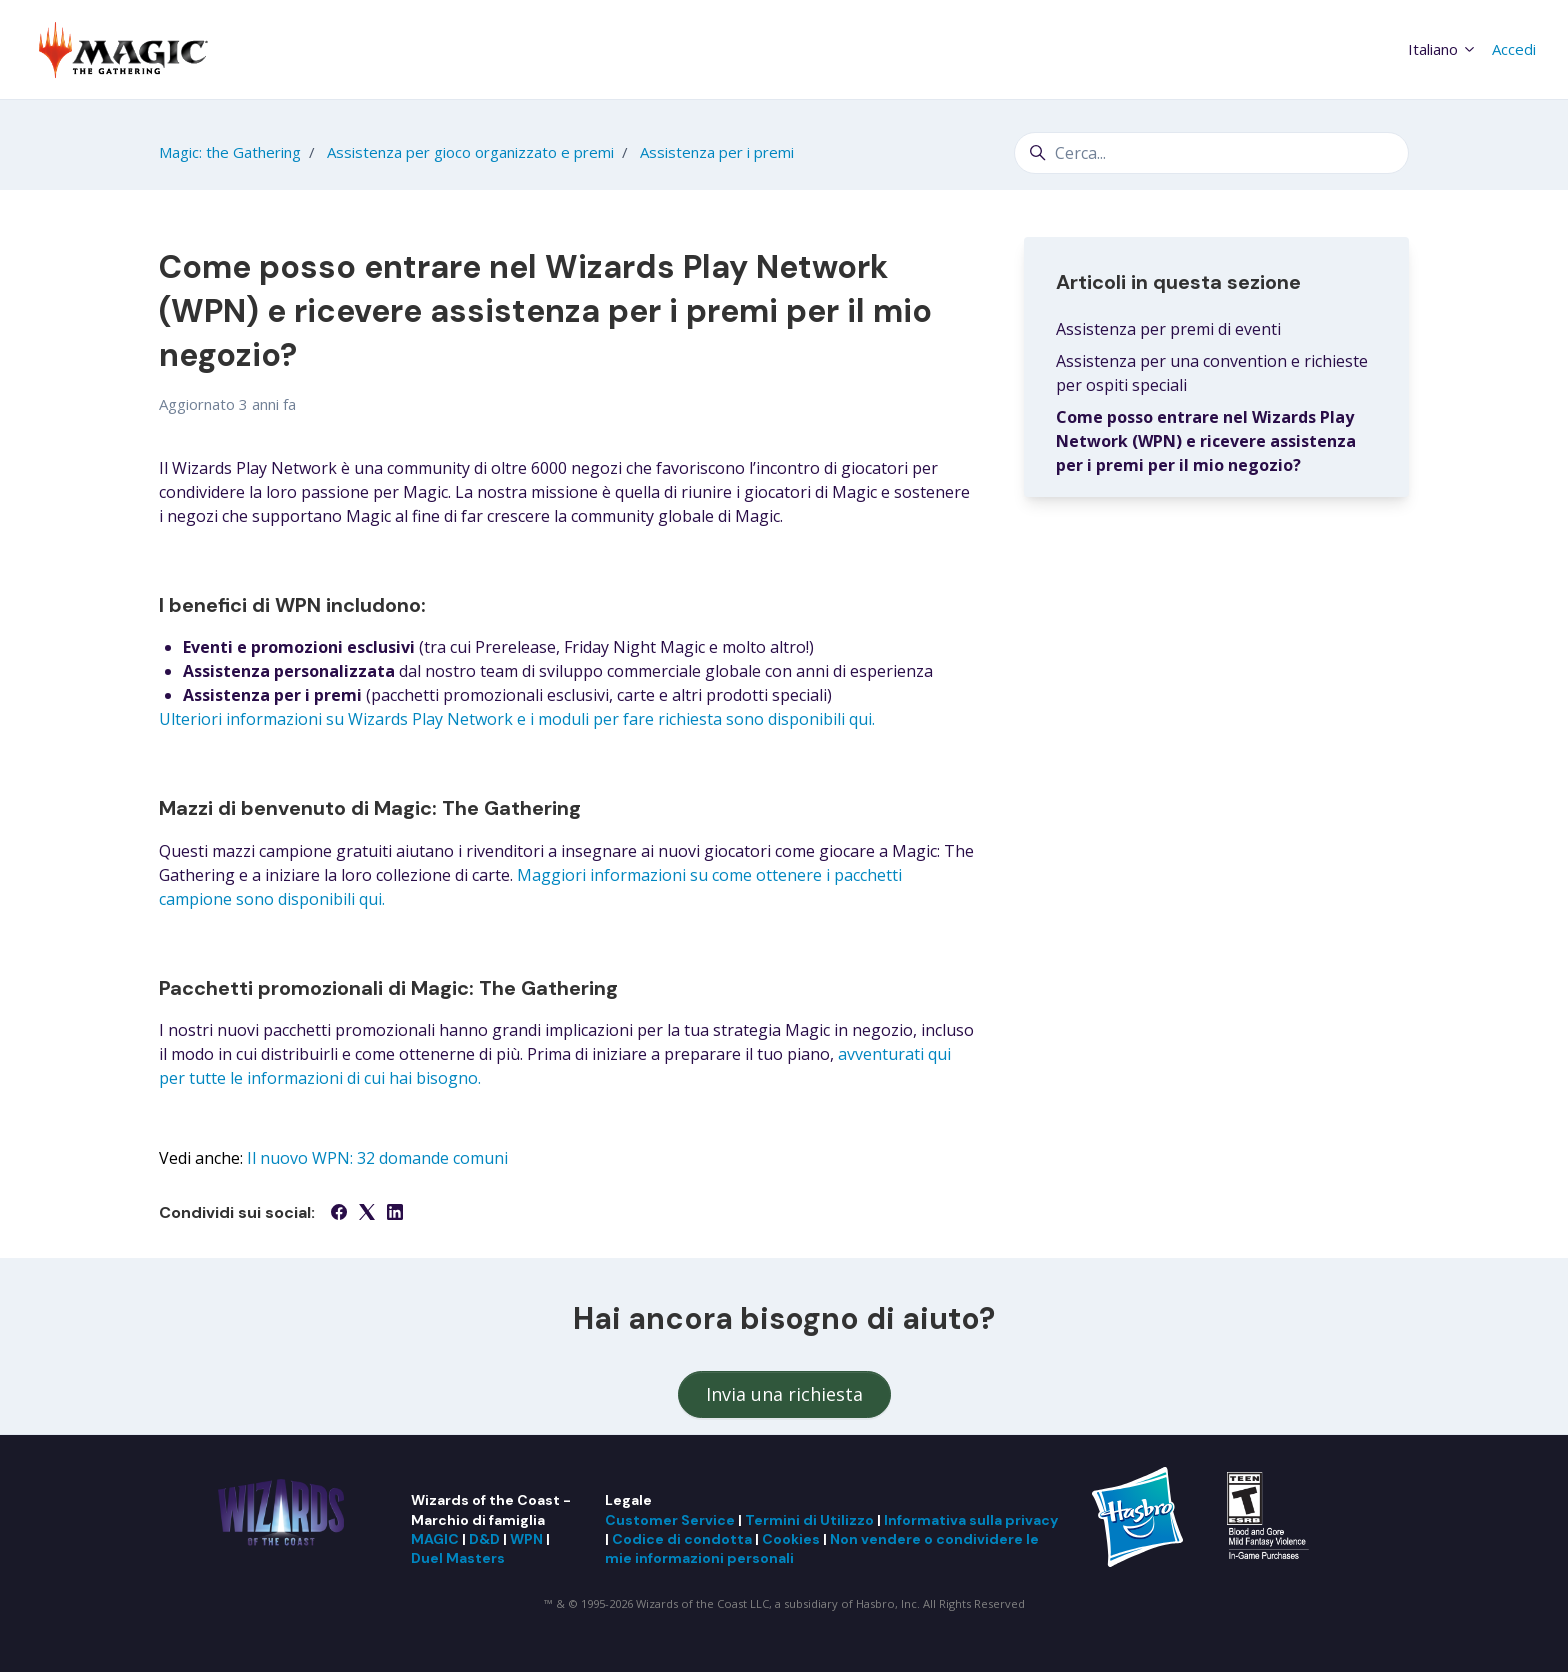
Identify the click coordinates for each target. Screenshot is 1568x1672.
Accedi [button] (1514, 49)
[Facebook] (339, 1214)
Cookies (791, 1539)
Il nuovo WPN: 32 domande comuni (377, 1158)
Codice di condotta (682, 1539)
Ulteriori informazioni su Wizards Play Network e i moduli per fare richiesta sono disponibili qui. (517, 719)
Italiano (1442, 49)
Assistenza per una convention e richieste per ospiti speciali (1212, 373)
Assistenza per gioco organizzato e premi (470, 152)
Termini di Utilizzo (809, 1520)
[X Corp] (367, 1214)
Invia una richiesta (784, 1394)
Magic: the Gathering (230, 152)
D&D (484, 1539)
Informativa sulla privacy (971, 1520)
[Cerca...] (1211, 153)
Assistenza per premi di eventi (1168, 329)
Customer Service (670, 1520)
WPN (526, 1539)
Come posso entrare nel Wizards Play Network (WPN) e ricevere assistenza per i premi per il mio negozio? (1206, 441)
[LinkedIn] (395, 1214)
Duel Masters (458, 1558)
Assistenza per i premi (717, 152)
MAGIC (435, 1539)
